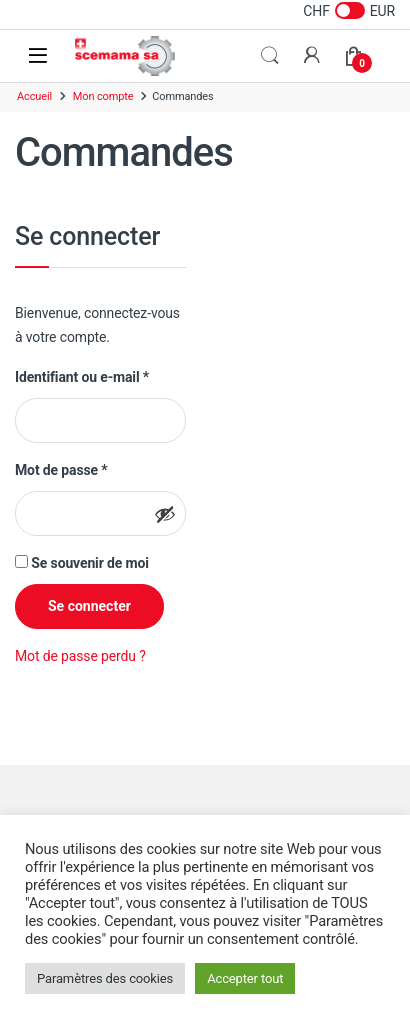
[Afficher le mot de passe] (165, 514)
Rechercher (270, 56)
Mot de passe (61, 469)
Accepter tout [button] (245, 978)
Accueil (34, 96)
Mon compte (103, 96)
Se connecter (89, 606)
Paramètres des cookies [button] (105, 978)
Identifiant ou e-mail (82, 376)
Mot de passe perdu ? (80, 656)
